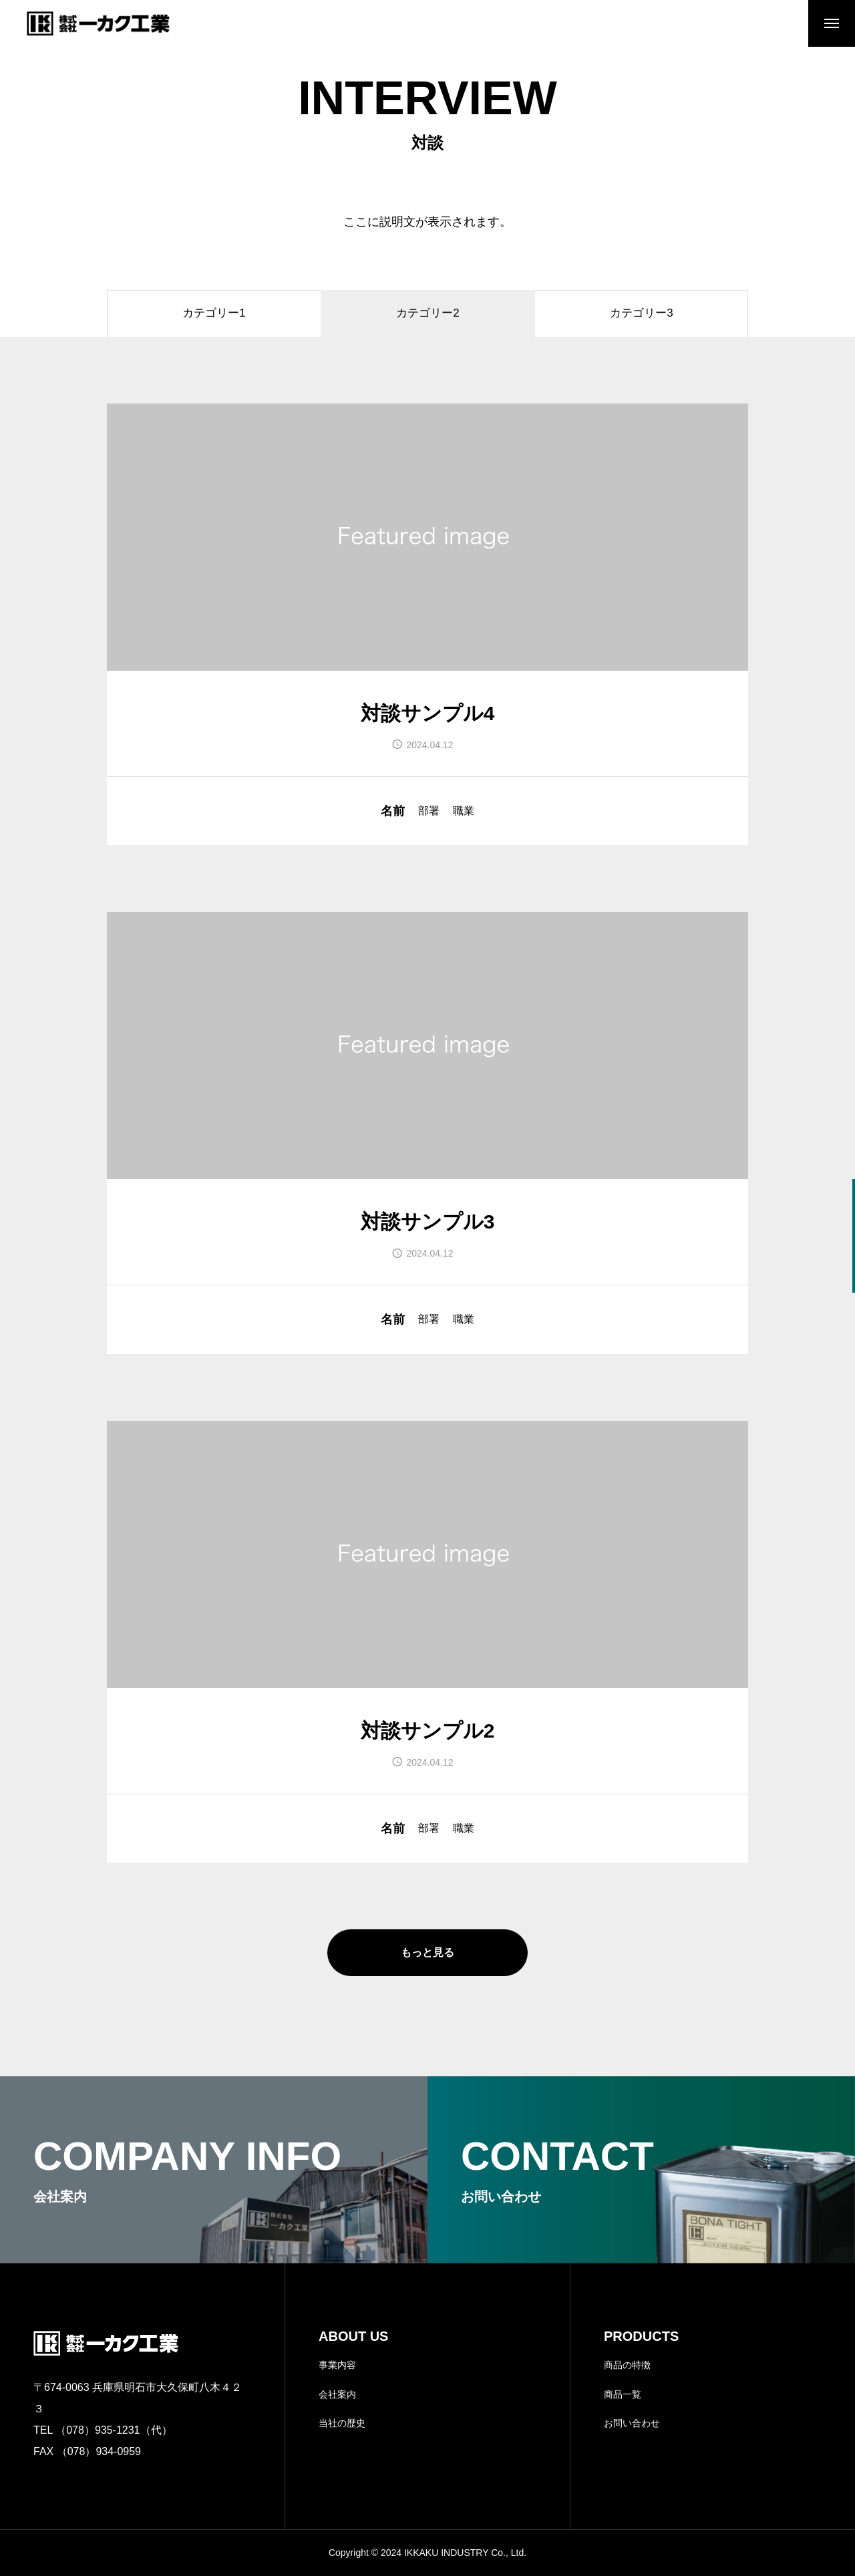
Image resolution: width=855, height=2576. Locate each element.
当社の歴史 (342, 2423)
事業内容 (337, 2365)
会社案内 (337, 2394)
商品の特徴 (627, 2365)
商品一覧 (622, 2394)
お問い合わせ (632, 2423)
